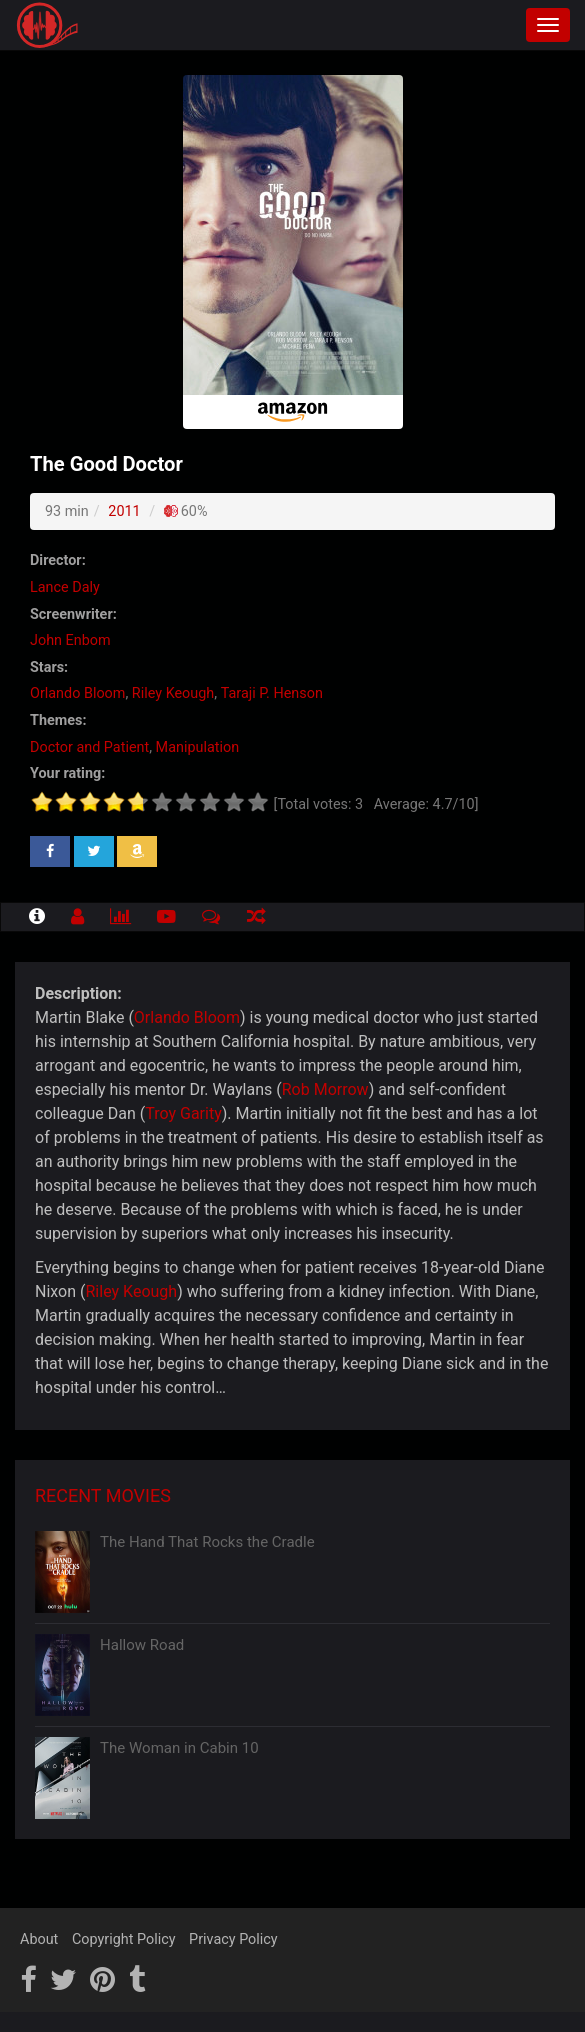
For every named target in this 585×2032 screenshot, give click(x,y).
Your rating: (67, 773)
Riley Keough (132, 1291)
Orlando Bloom (187, 1017)
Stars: (49, 667)
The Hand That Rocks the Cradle (207, 1542)
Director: (58, 560)
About (39, 1939)
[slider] (150, 802)
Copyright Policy (124, 1939)
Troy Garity (183, 1113)
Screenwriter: (73, 614)
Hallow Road (142, 1645)
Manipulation (198, 747)
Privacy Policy (233, 1939)
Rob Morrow (325, 1089)
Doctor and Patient (89, 747)
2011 (124, 511)
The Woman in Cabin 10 (179, 1748)
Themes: (58, 720)
